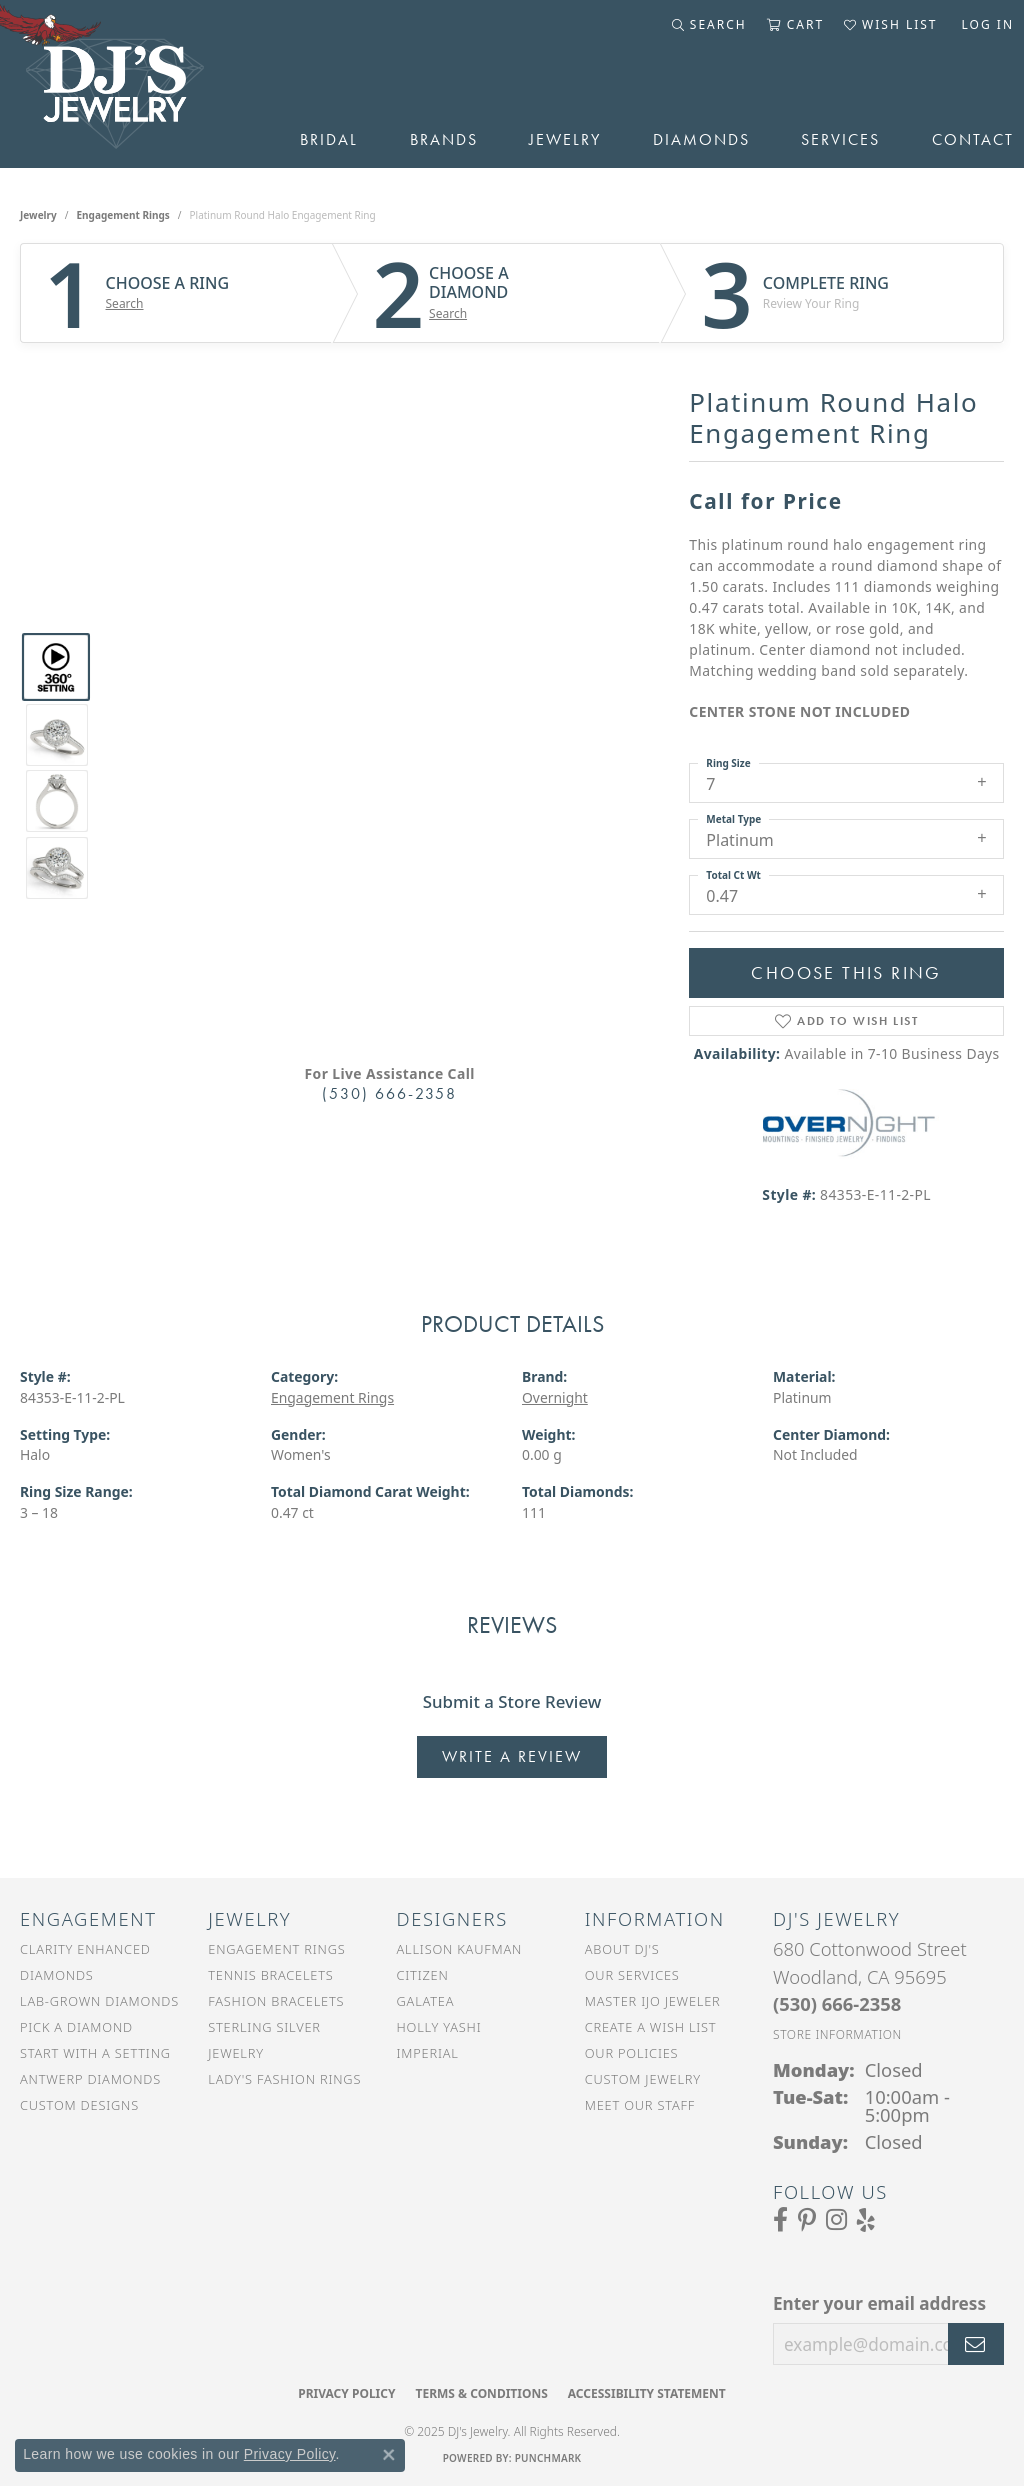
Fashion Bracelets (276, 2001)
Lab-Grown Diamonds (99, 2001)
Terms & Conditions (481, 2393)
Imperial (428, 2053)
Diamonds (701, 139)
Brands (444, 139)
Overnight (555, 1397)
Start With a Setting (95, 2053)
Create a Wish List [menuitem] (651, 2027)
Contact (973, 139)
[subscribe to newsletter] (976, 2344)
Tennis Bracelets (270, 1975)
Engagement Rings (123, 215)
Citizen (423, 1975)
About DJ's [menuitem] (622, 1949)
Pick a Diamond (76, 2027)
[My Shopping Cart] (795, 25)
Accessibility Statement (647, 2393)
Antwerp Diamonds (90, 2079)
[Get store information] (837, 2034)
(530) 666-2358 (389, 1093)
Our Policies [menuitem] (632, 2053)
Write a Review (512, 1756)
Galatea (426, 2001)
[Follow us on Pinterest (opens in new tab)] (807, 2220)
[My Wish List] (890, 25)
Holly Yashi (439, 2027)
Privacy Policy (346, 2393)
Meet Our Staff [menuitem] (640, 2105)
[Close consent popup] (389, 2455)
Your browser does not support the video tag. (390, 563)
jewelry (38, 215)
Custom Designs (79, 2105)
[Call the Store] (837, 2003)
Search (125, 304)
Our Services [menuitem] (632, 1975)
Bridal (329, 139)
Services (840, 139)
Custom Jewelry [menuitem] (643, 2079)
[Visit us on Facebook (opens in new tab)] (780, 2220)
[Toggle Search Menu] (709, 25)
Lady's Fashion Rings (284, 2079)
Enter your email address (879, 2303)
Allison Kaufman (460, 1949)
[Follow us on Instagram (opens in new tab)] (836, 2220)
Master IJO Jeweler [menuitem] (653, 2001)
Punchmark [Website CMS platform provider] (548, 2458)
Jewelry (565, 139)
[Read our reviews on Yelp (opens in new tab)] (866, 2220)
